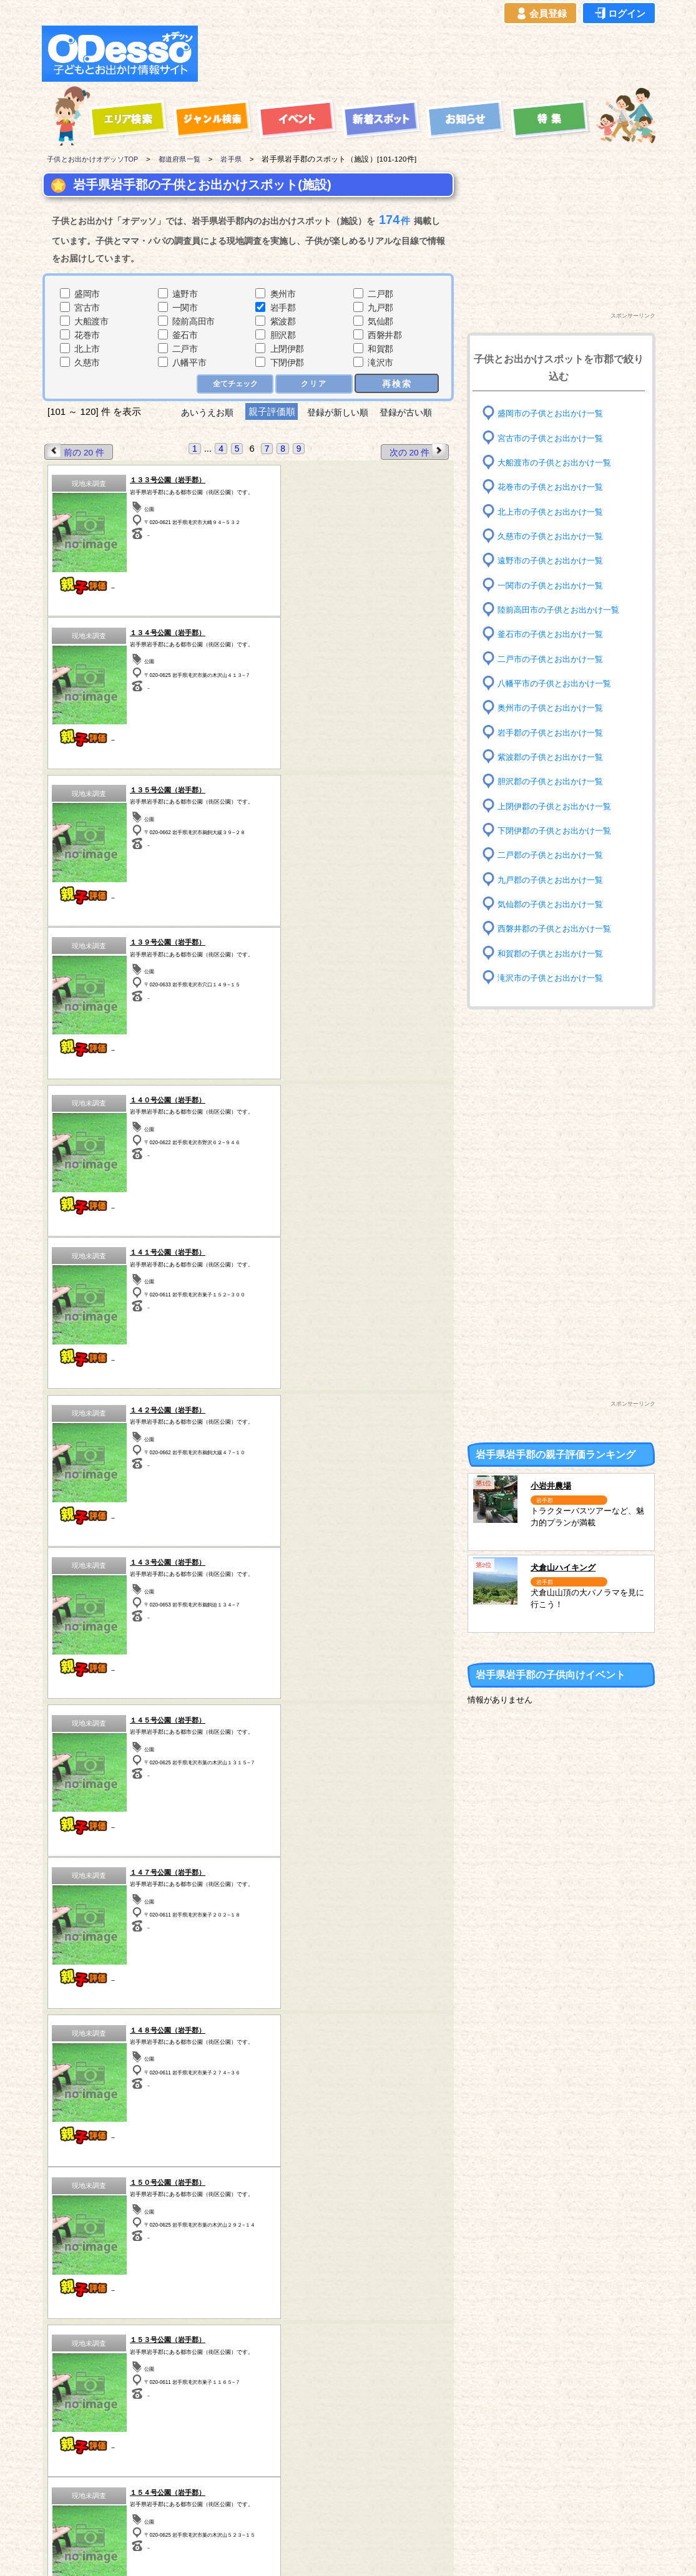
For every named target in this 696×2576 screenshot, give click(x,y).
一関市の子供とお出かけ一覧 (554, 585)
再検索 (397, 383)
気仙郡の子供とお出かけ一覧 (554, 904)
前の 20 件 (76, 451)
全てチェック (233, 384)
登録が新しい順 (338, 412)
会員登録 (540, 13)
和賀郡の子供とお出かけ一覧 (554, 953)
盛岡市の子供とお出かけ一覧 (554, 413)
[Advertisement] (430, 54)
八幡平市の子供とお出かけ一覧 (558, 683)
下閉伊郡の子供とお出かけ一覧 (558, 830)
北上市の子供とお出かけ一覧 (554, 511)
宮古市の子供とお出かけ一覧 (554, 437)
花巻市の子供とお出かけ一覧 (554, 487)
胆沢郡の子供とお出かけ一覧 (554, 781)
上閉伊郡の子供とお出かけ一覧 (558, 805)
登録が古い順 (412, 412)
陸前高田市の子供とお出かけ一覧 (563, 610)
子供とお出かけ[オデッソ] (296, 2551)
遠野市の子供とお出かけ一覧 (554, 560)
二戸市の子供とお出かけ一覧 (554, 658)
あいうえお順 (202, 412)
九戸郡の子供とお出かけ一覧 (554, 879)
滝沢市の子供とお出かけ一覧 (554, 978)
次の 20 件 (417, 451)
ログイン (619, 13)
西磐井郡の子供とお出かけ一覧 (558, 928)
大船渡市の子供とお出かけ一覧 (558, 462)
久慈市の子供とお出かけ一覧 (554, 536)
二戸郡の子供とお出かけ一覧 (554, 855)
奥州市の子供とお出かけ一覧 (554, 707)
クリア (314, 384)
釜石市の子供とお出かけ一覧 (554, 634)
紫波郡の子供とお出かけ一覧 (554, 757)
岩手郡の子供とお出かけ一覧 (554, 732)
